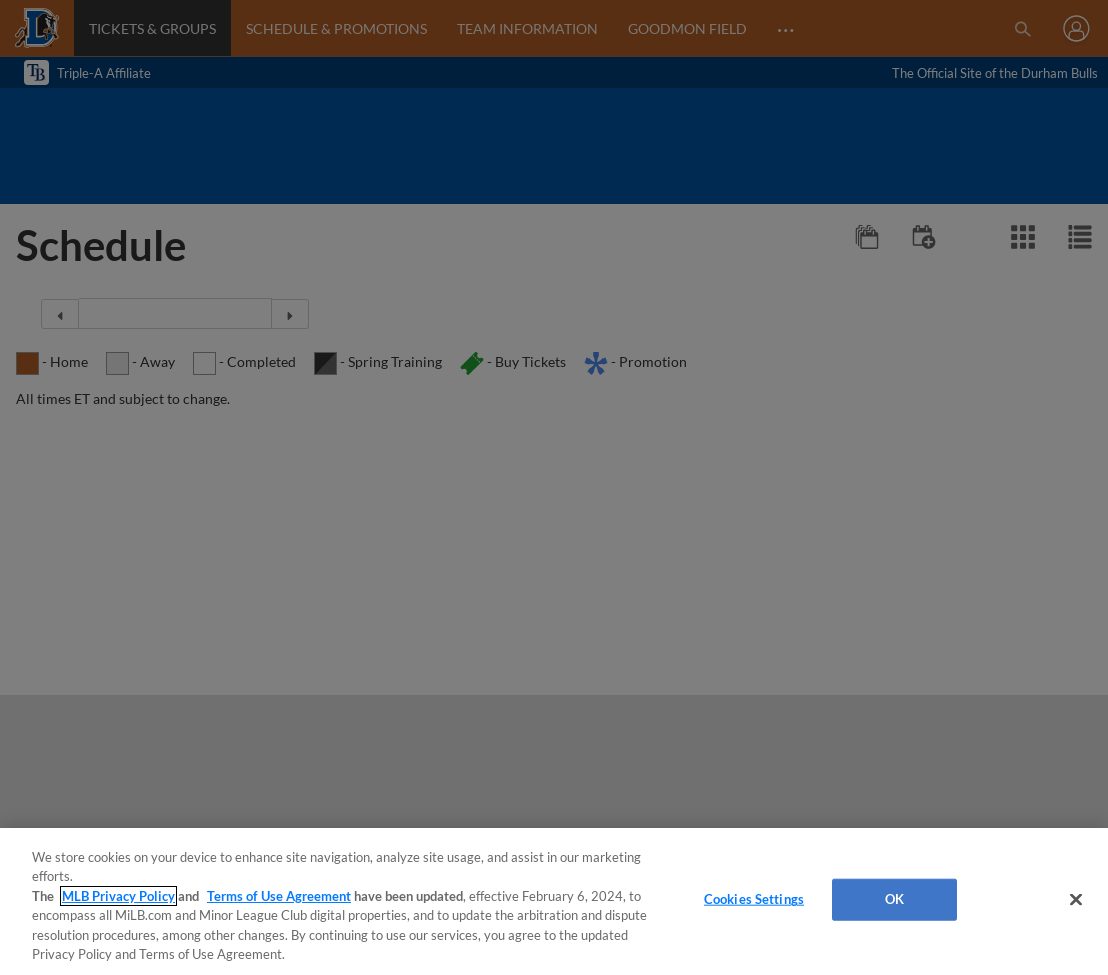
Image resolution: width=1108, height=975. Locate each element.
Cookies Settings (754, 899)
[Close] (1076, 900)
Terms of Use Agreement (279, 896)
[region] (554, 901)
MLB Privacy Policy (118, 896)
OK (894, 899)
